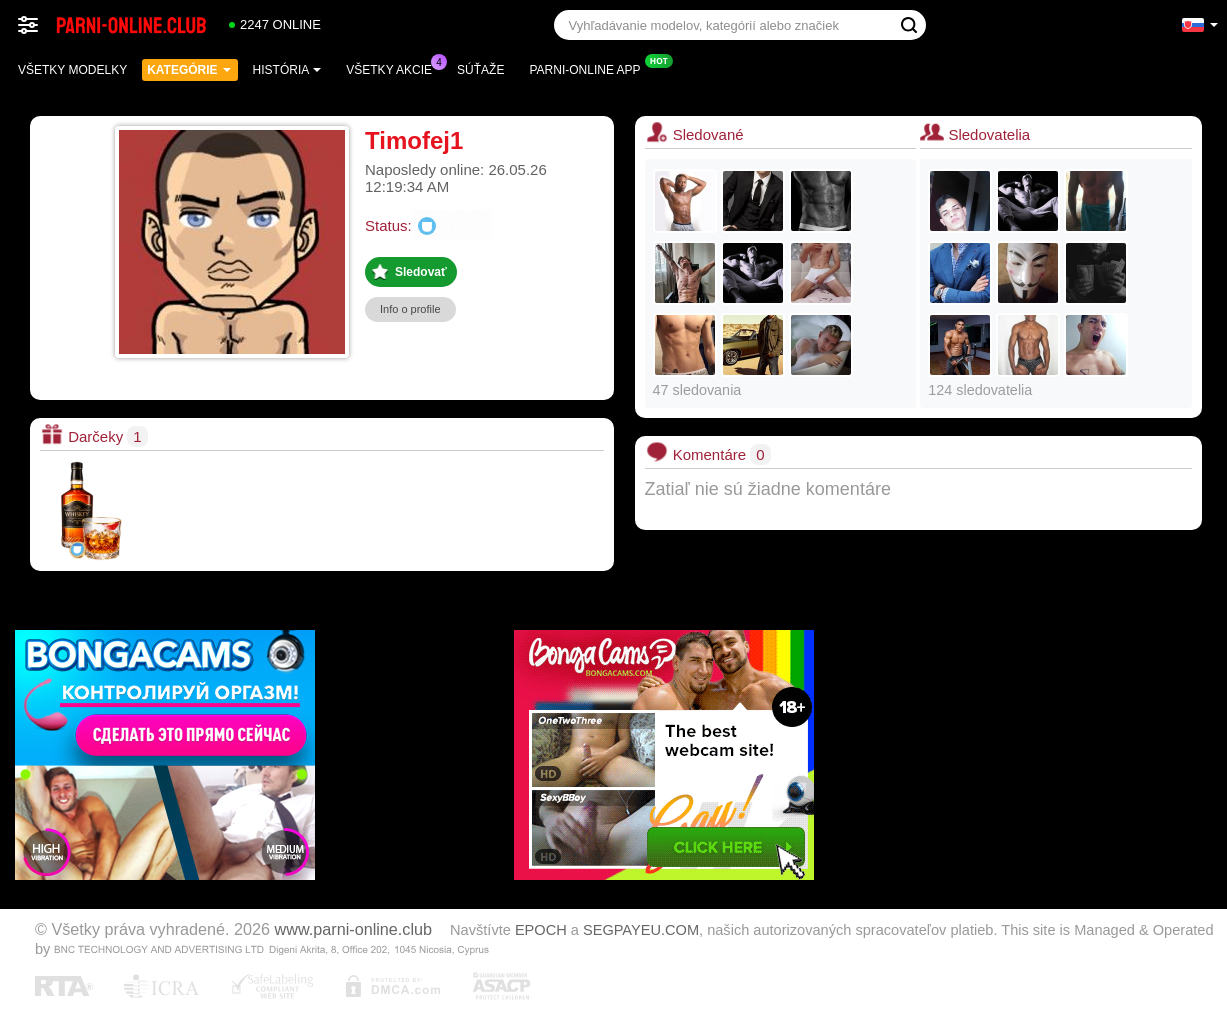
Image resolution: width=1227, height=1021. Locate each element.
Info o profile (410, 309)
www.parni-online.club (353, 929)
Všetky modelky (72, 70)
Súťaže (480, 70)
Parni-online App (589, 68)
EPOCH (541, 930)
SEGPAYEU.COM (641, 930)
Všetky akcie (394, 68)
